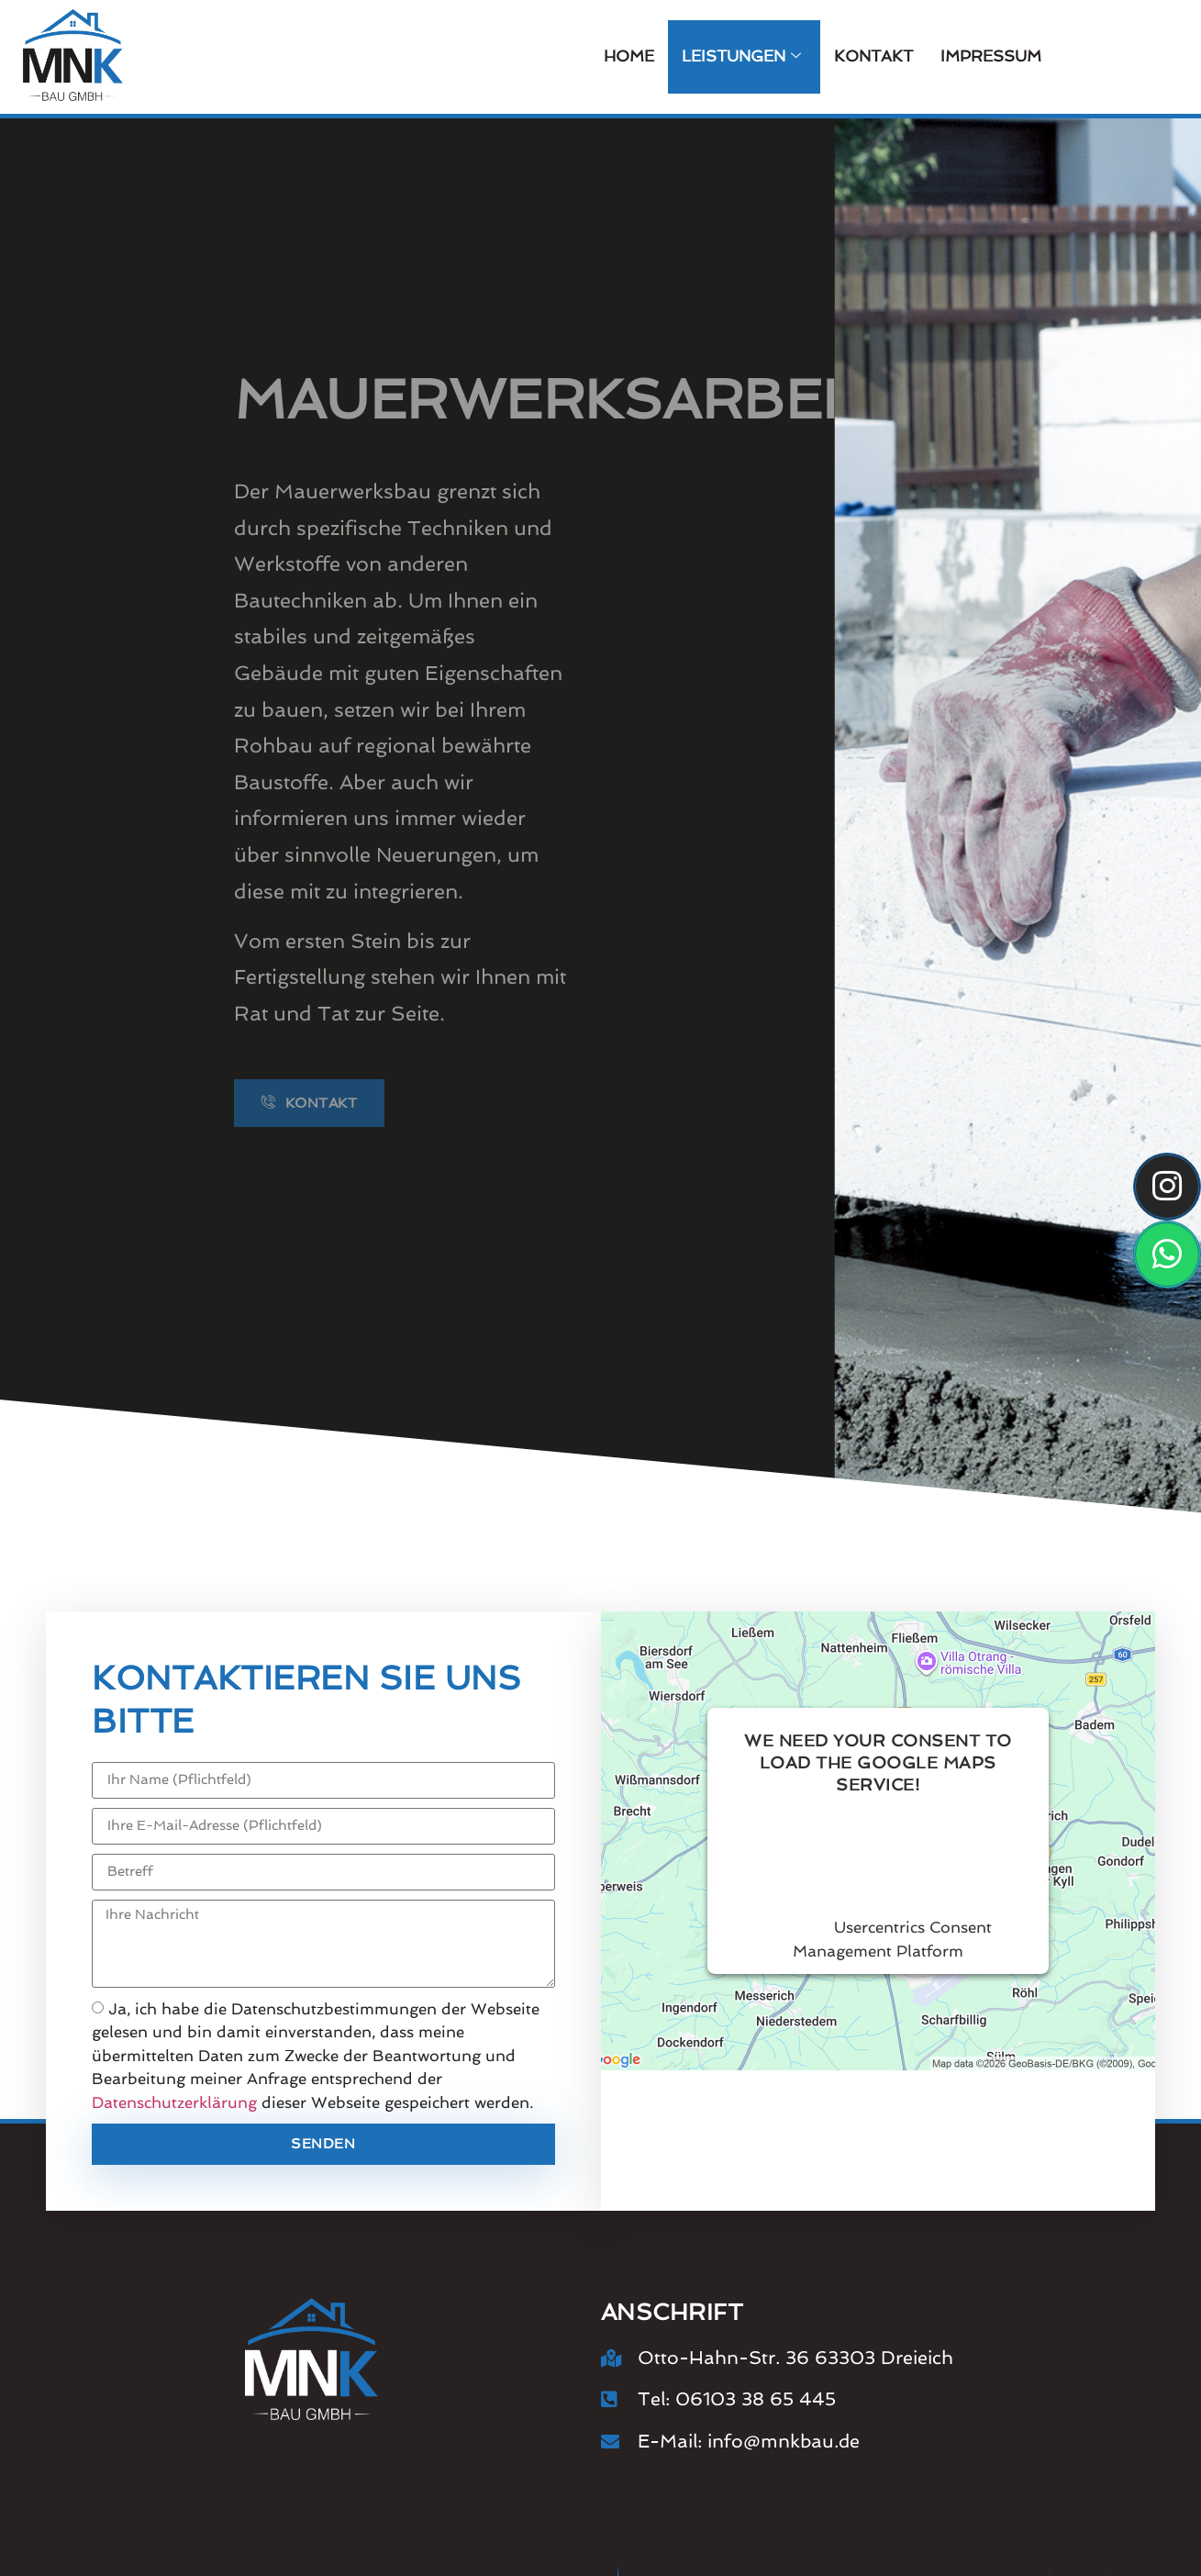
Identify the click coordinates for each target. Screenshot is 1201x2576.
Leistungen (741, 57)
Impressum (990, 56)
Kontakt (873, 56)
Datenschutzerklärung (174, 2102)
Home (629, 56)
